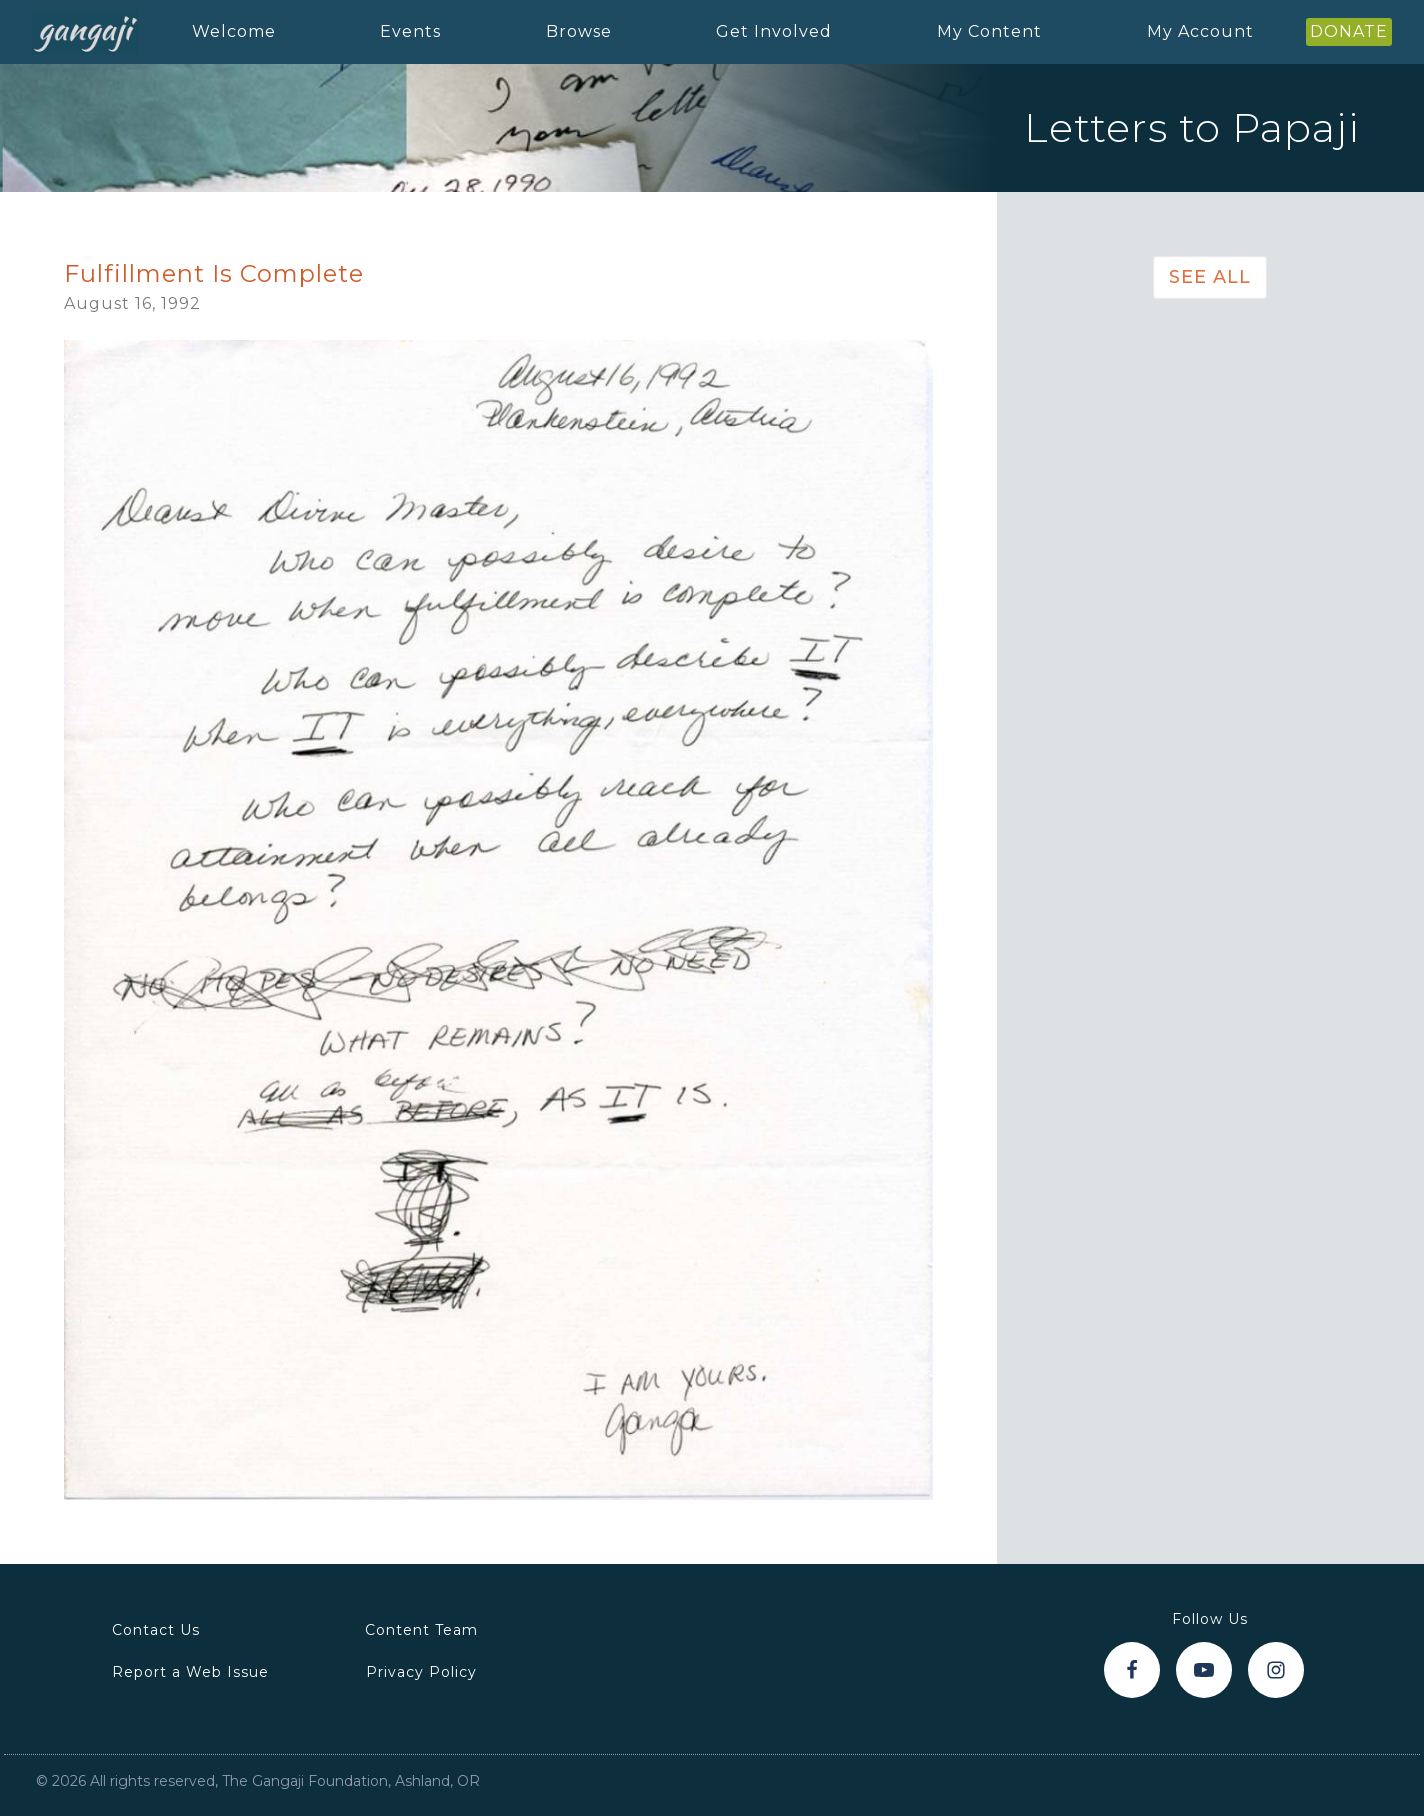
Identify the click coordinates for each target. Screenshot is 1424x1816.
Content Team (421, 1630)
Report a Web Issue (190, 1672)
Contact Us (156, 1630)
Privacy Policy (421, 1672)
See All (1210, 277)
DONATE (1349, 31)
